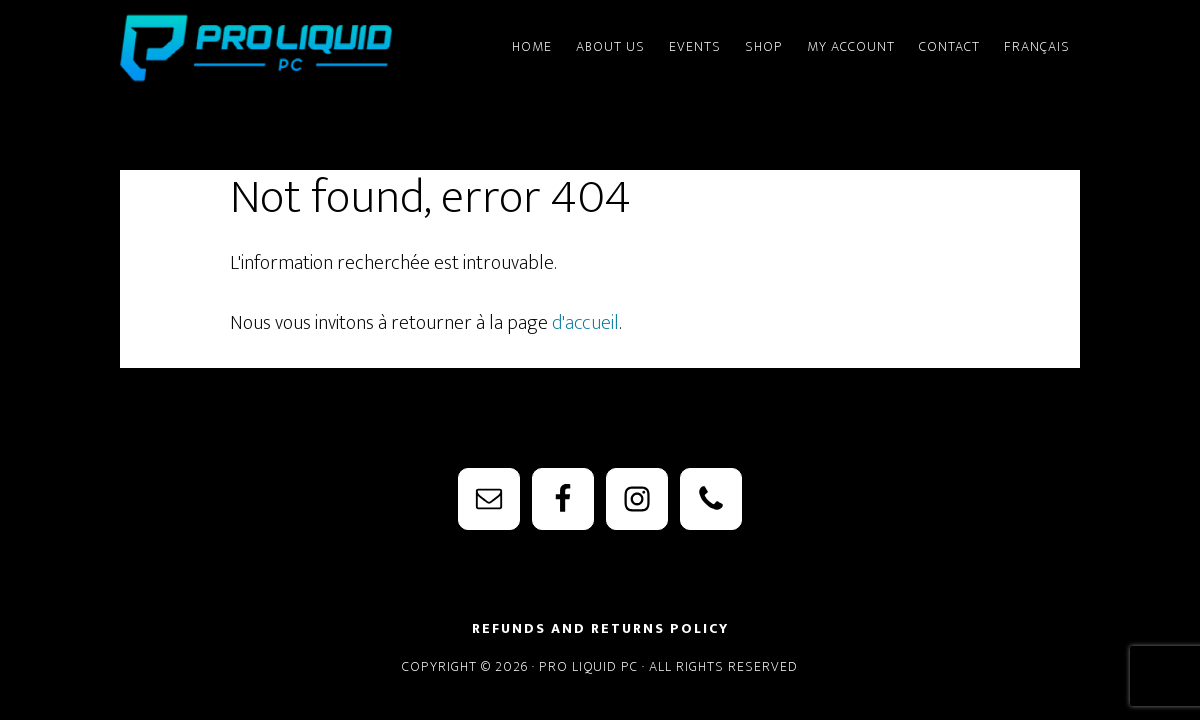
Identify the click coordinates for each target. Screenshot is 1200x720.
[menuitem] (1037, 38)
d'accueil (585, 323)
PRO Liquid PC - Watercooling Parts (300, 48)
